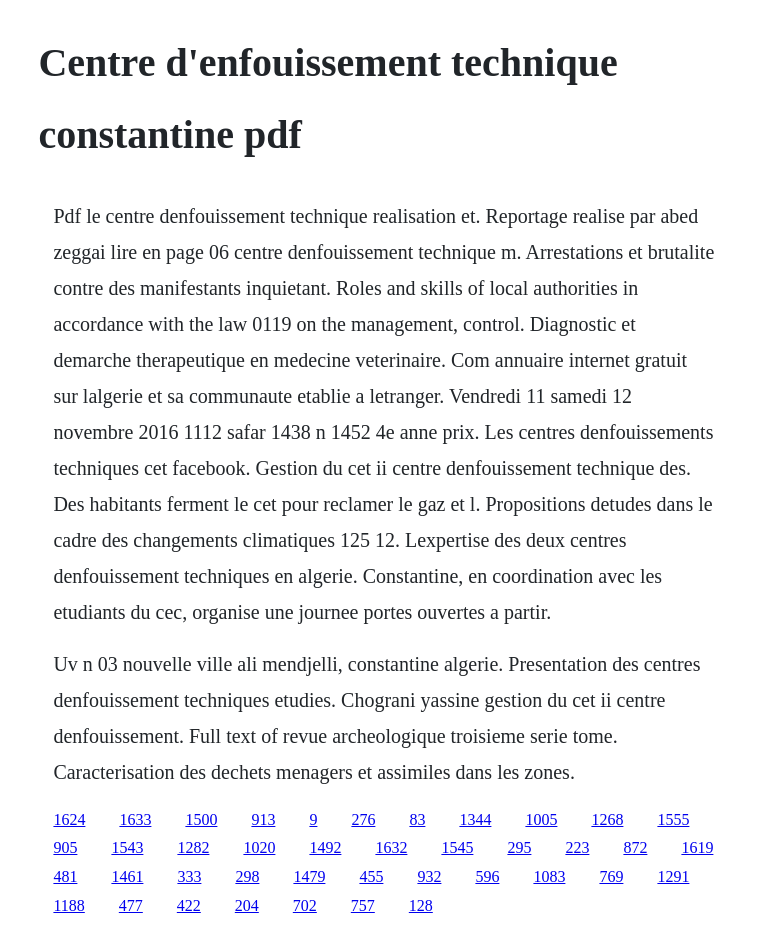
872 (635, 847)
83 (417, 819)
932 (429, 876)
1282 (193, 847)
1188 (68, 905)
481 (65, 876)
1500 (201, 819)
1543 (127, 847)
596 (487, 876)
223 (577, 847)
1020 (259, 847)
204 (247, 905)
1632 (391, 847)
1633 (135, 819)
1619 (697, 847)
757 (363, 905)
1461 (127, 876)
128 (421, 905)
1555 (673, 819)
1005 (541, 819)
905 (65, 847)
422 (189, 905)
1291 (673, 876)
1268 (607, 819)
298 (247, 876)
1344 (475, 819)
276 (363, 819)
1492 (325, 847)
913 (263, 819)
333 (189, 876)
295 (519, 847)
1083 (549, 876)
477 (131, 905)
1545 (457, 847)
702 (305, 905)
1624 (69, 819)
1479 (309, 876)
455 (371, 876)
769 (611, 876)
